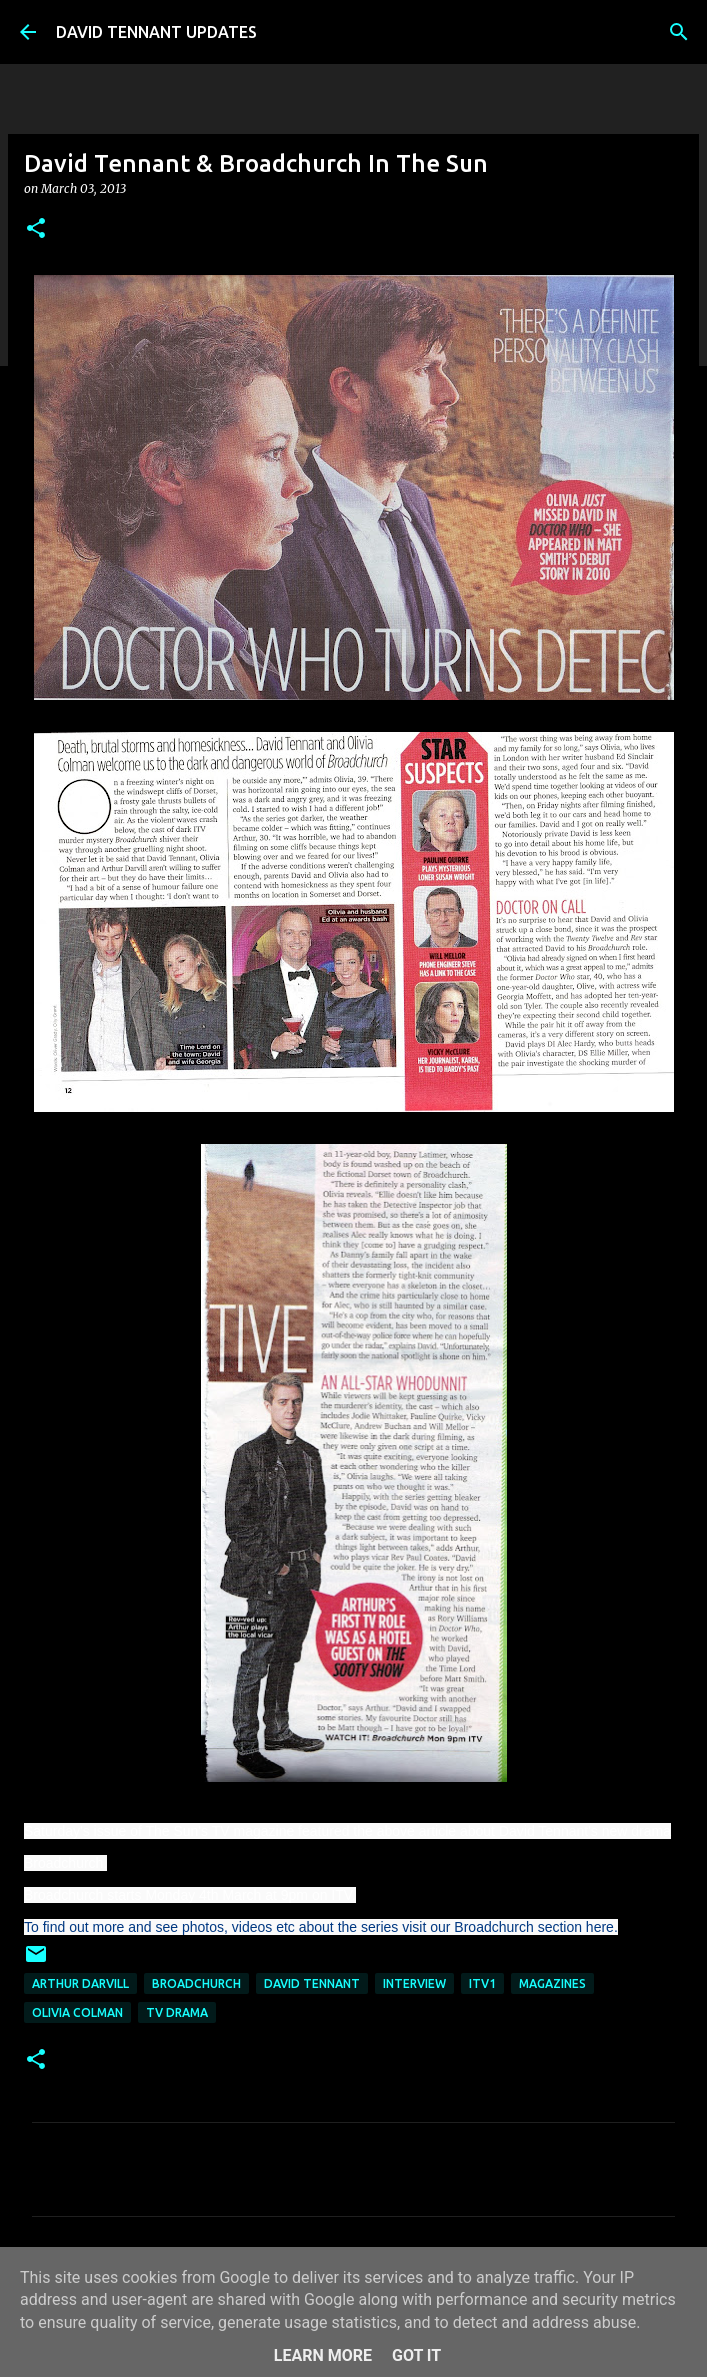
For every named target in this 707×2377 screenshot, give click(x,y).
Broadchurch (196, 1983)
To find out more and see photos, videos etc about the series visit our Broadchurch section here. (321, 1927)
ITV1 (482, 1983)
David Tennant (312, 1983)
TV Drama (177, 2012)
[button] (36, 229)
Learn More (323, 2355)
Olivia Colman (77, 2012)
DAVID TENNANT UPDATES (156, 32)
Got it (416, 2355)
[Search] (679, 32)
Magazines (552, 1983)
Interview (414, 1983)
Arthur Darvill (80, 1983)
